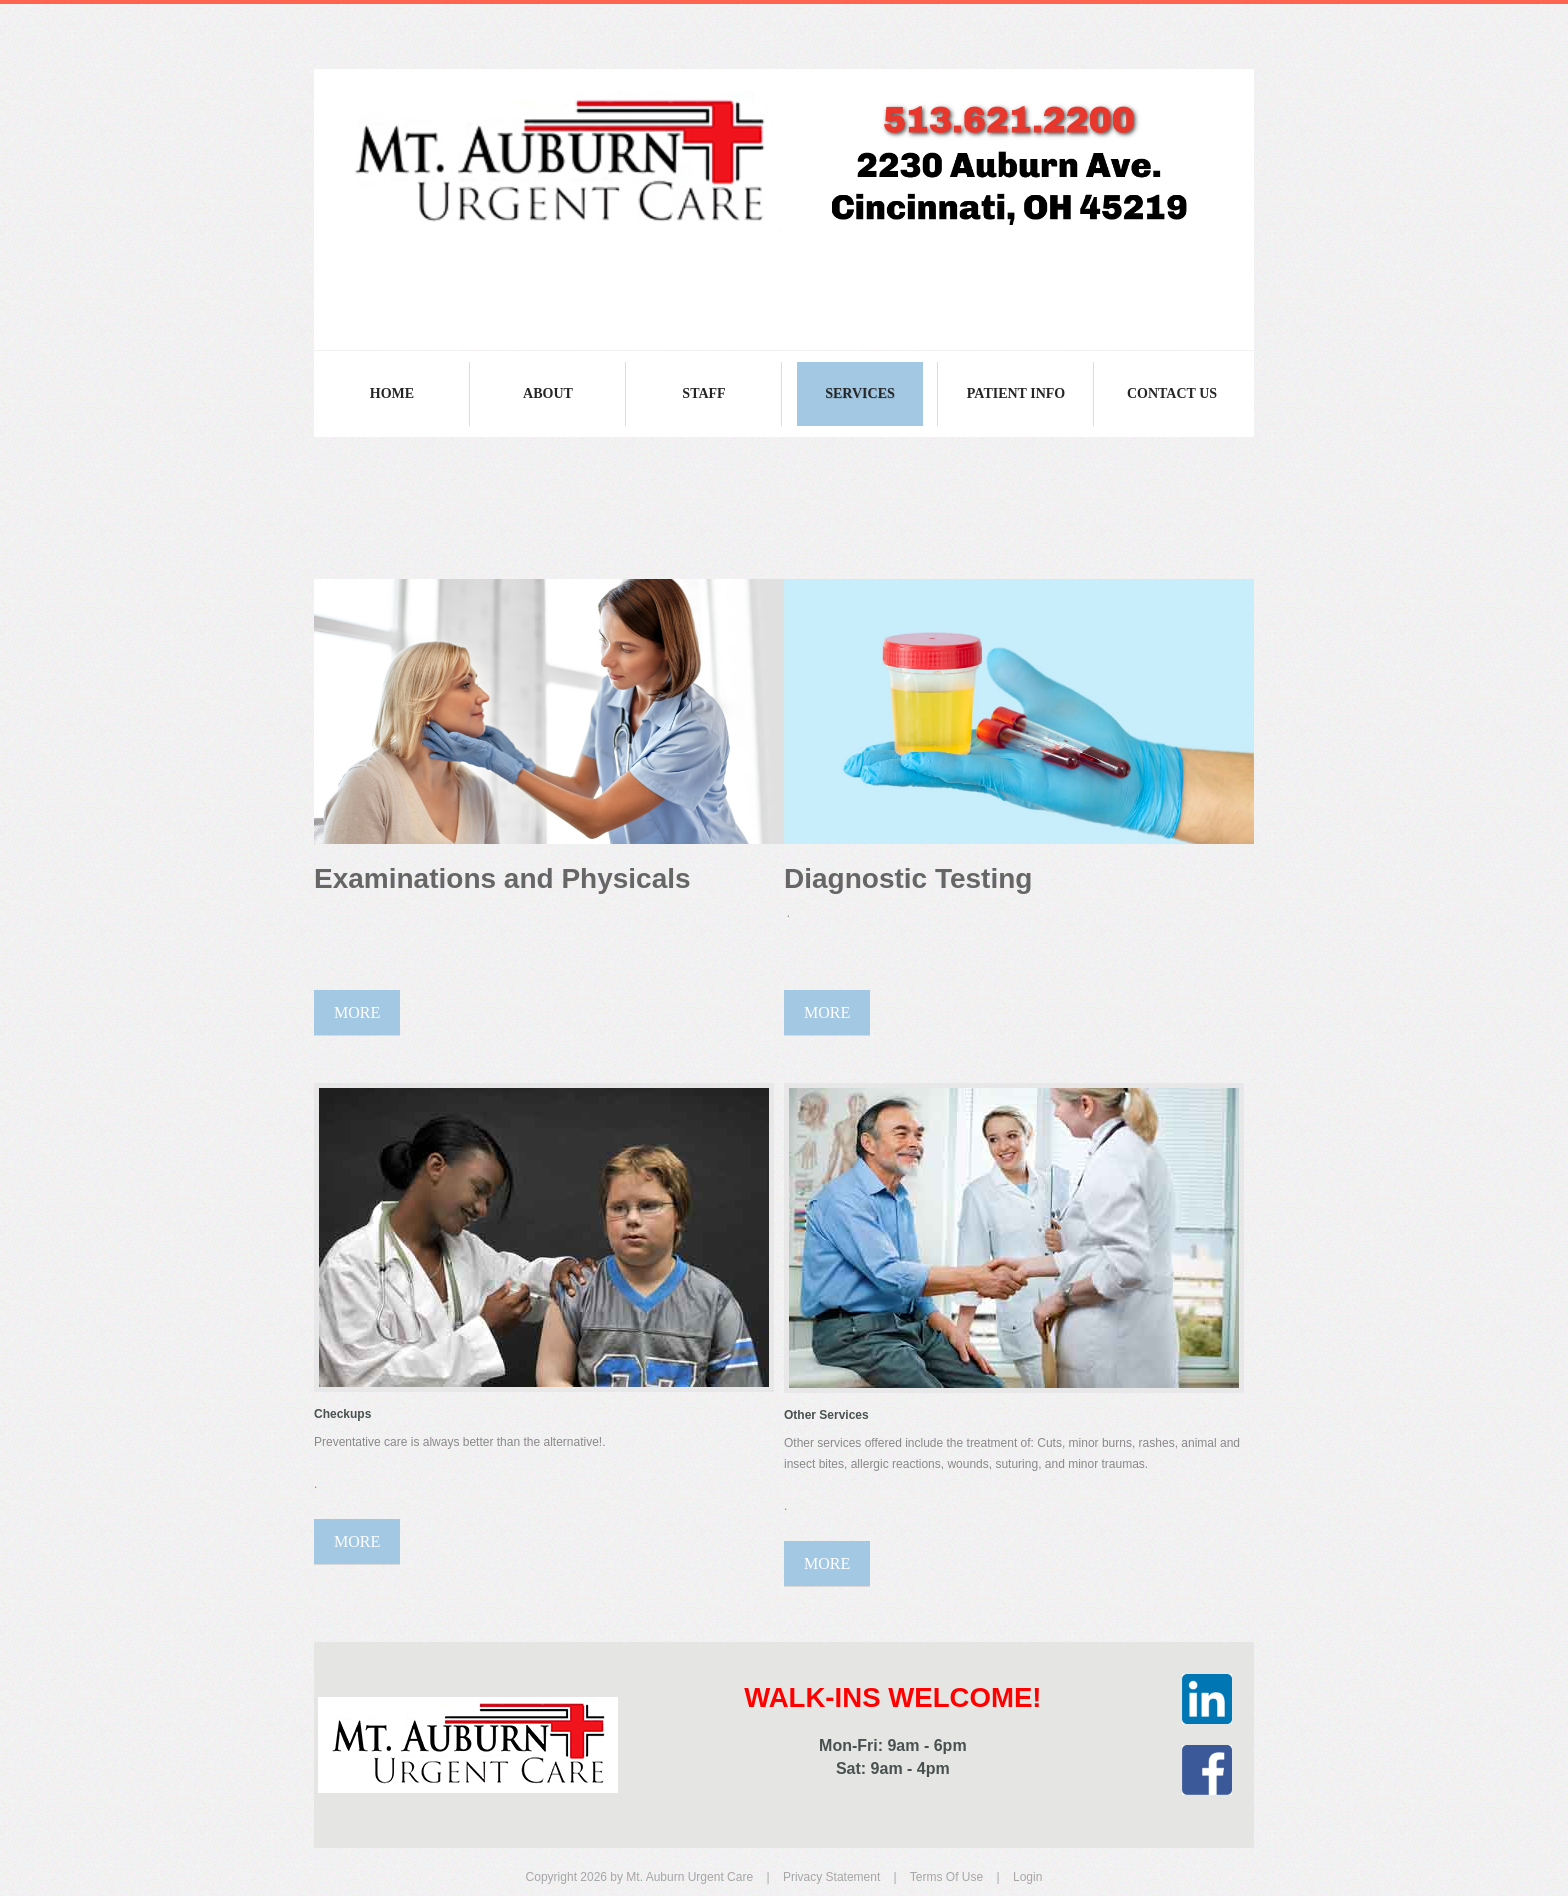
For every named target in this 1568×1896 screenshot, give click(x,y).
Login (1027, 1877)
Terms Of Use (946, 1877)
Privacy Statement (831, 1877)
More (357, 1012)
